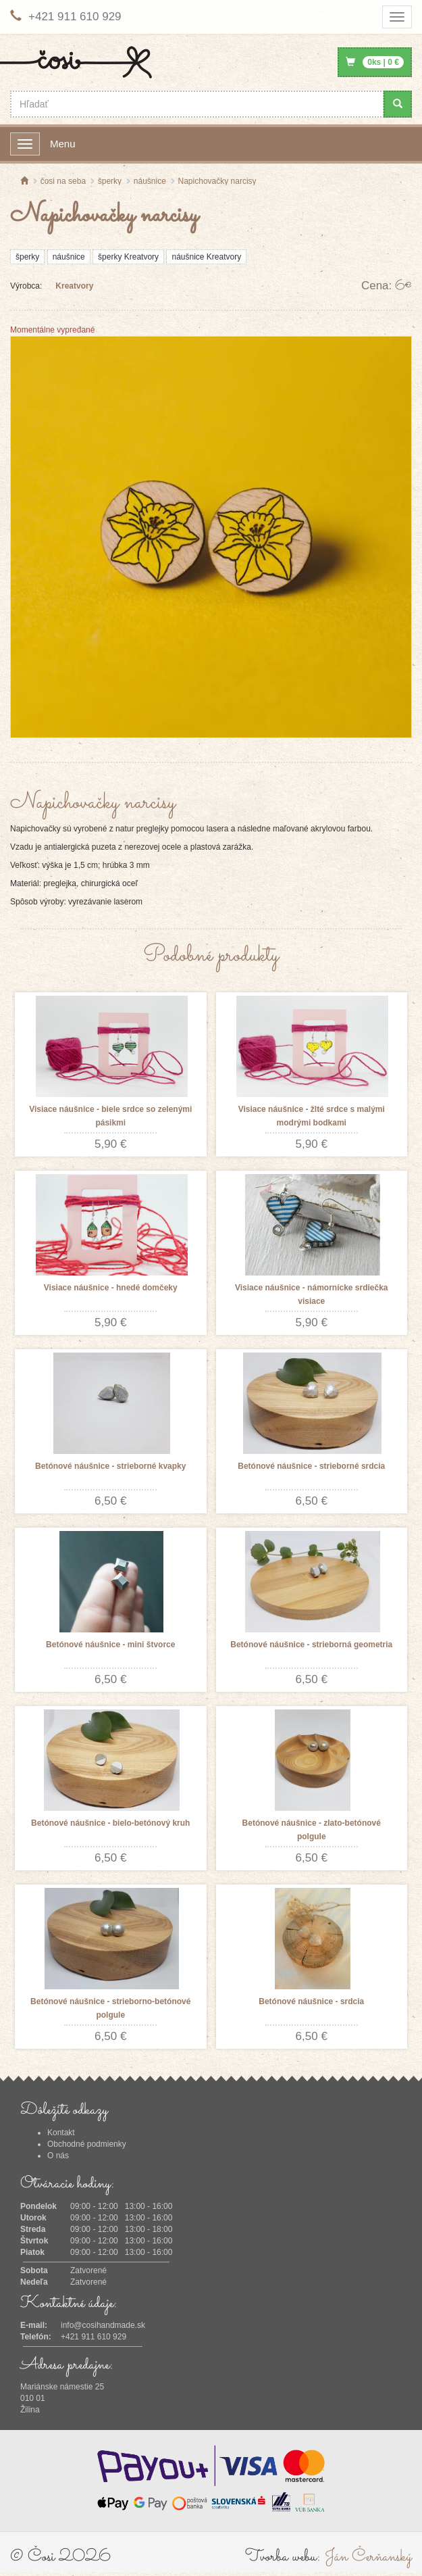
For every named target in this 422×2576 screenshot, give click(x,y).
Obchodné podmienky (86, 2144)
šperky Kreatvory (128, 257)
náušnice (69, 257)
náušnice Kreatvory (206, 257)
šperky (27, 257)
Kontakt (61, 2132)
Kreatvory (74, 286)
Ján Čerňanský (368, 2557)
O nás (58, 2155)
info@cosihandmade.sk (103, 2325)
